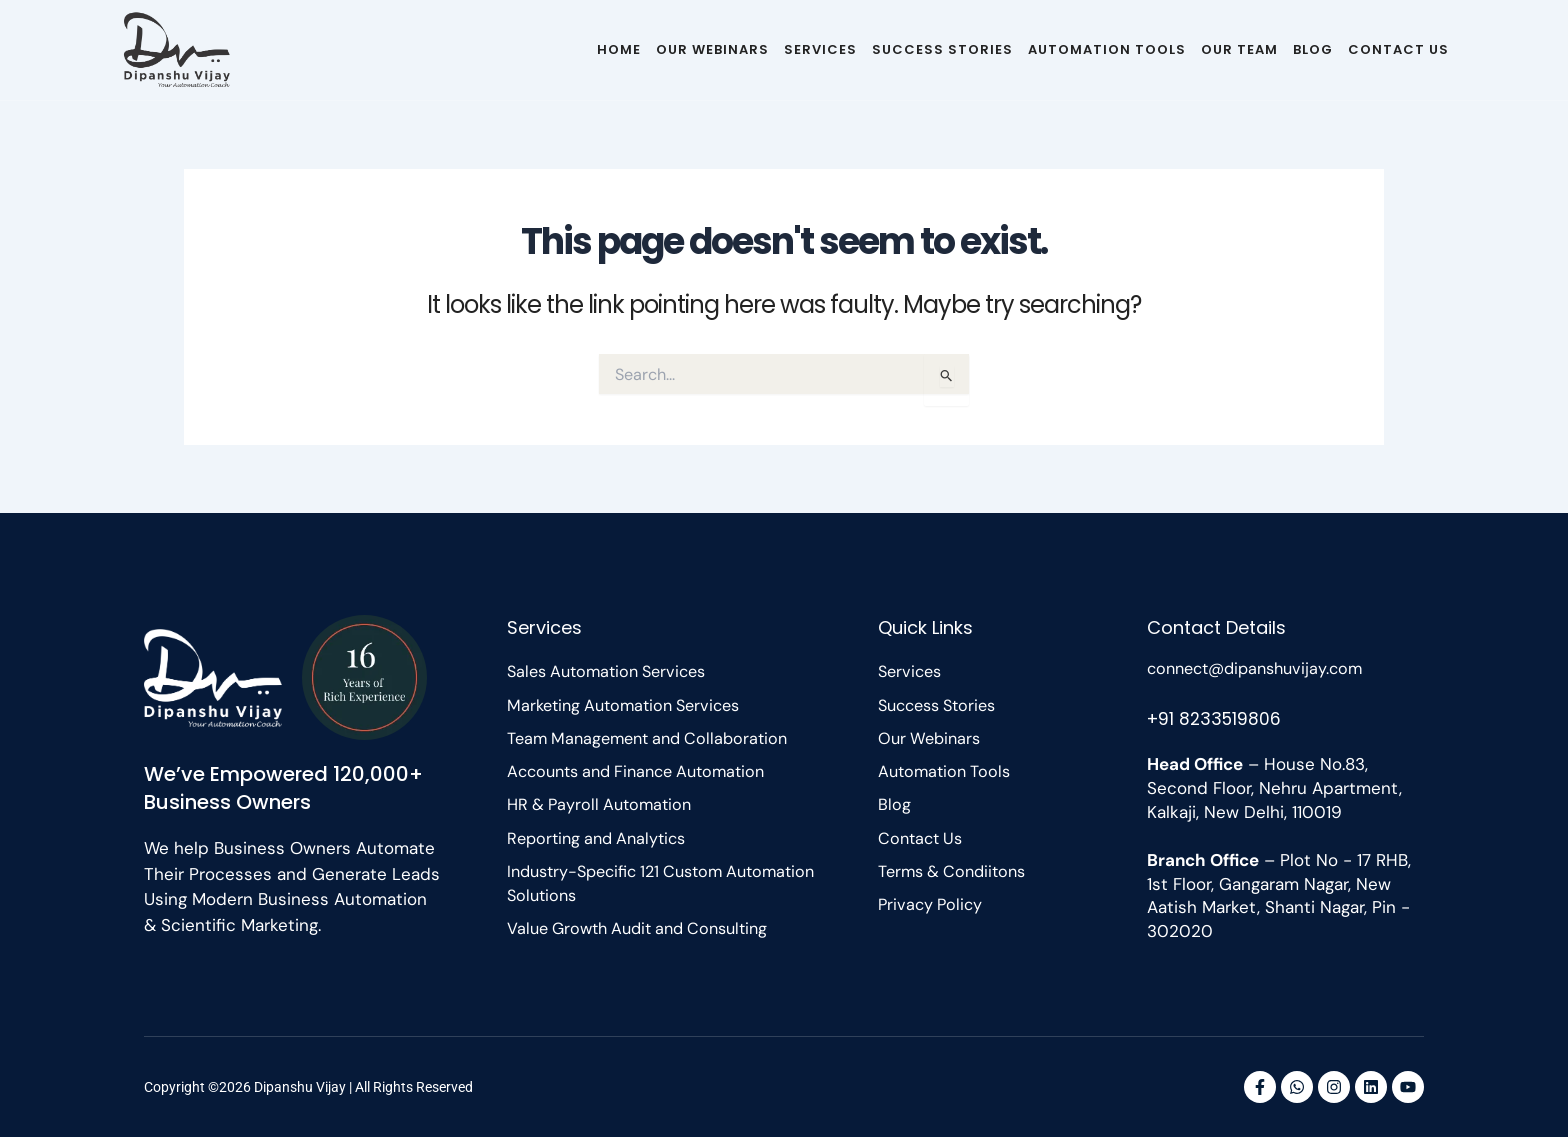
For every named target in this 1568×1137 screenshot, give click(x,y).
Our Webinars (712, 49)
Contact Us (1398, 49)
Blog (1313, 49)
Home (619, 49)
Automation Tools (1107, 49)
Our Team (1239, 49)
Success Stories (942, 49)
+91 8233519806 (1216, 717)
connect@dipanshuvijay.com (1262, 668)
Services (820, 49)
